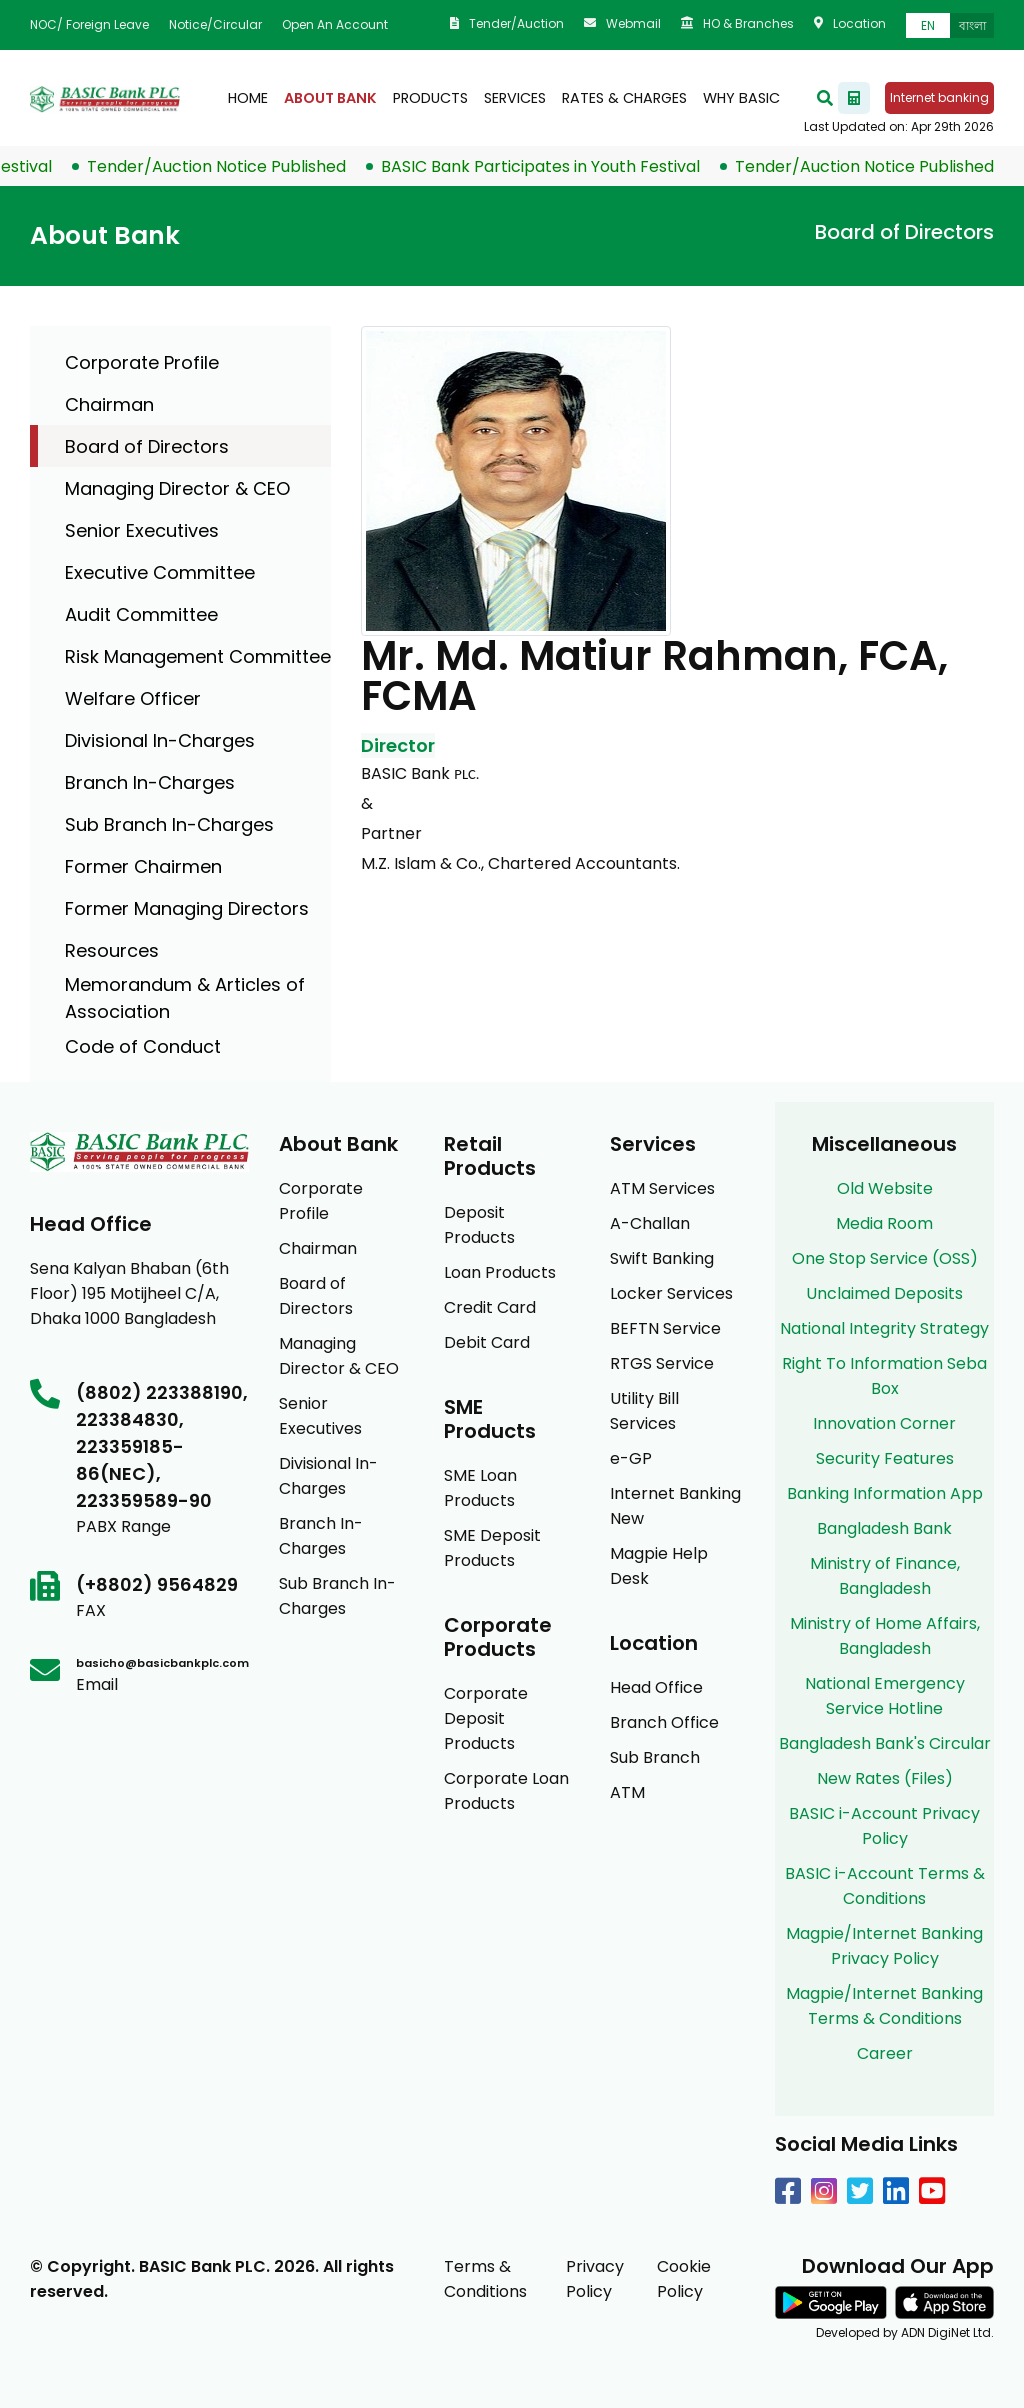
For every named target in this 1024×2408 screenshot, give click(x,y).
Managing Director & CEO (177, 488)
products (430, 98)
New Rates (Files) (885, 1778)
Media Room (884, 1223)
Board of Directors (147, 446)
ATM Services (662, 1188)
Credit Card (490, 1307)
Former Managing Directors (187, 908)
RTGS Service (662, 1363)
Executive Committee (160, 572)
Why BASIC (741, 98)
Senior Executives (142, 530)
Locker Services (671, 1293)
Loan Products (500, 1272)
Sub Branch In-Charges (169, 824)
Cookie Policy (684, 2279)
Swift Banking (662, 1258)
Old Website (885, 1188)
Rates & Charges (624, 98)
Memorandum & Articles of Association (185, 998)
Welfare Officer (133, 698)
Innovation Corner (884, 1423)
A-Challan (650, 1223)
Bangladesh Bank (884, 1528)
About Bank (330, 98)
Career (885, 2053)
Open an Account (335, 24)
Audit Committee (141, 614)
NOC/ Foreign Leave (89, 24)
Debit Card (487, 1342)
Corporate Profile (142, 362)
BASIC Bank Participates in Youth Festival (558, 166)
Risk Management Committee (198, 656)
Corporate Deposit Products (486, 1718)
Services (515, 98)
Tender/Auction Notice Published (234, 166)
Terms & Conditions (485, 2279)
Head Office (656, 1687)
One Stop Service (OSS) (885, 1258)
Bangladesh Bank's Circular (885, 1743)
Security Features (885, 1458)
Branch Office (664, 1722)
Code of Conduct (143, 1046)
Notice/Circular (215, 24)
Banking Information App (885, 1493)
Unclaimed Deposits (884, 1293)
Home (248, 98)
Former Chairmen (143, 866)
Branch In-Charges (150, 782)
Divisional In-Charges (160, 740)
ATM (627, 1792)
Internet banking (939, 97)
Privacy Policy (595, 2279)
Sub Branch (655, 1757)
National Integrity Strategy (884, 1328)
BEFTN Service (665, 1328)
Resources (112, 950)
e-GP (631, 1458)
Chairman (109, 404)
